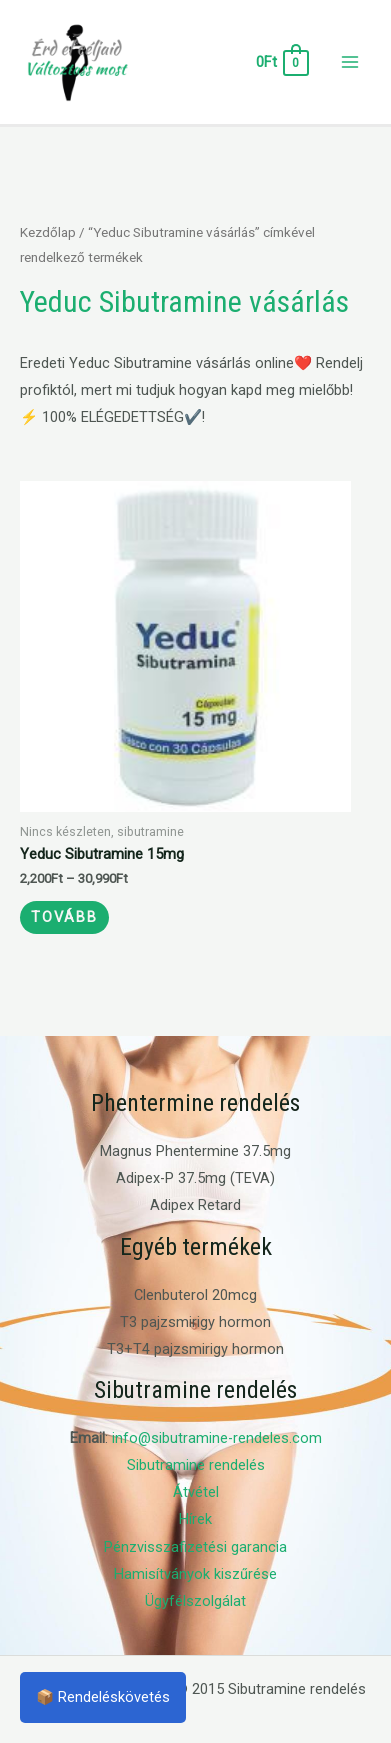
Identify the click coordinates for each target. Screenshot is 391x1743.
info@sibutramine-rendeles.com (217, 1438)
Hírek (195, 1519)
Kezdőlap (48, 232)
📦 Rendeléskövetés (103, 1697)
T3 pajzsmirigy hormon (195, 1322)
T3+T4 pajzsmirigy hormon (195, 1349)
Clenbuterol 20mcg (195, 1295)
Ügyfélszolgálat (195, 1601)
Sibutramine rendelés (196, 1465)
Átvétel (196, 1492)
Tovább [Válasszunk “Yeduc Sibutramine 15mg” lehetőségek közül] (64, 917)
